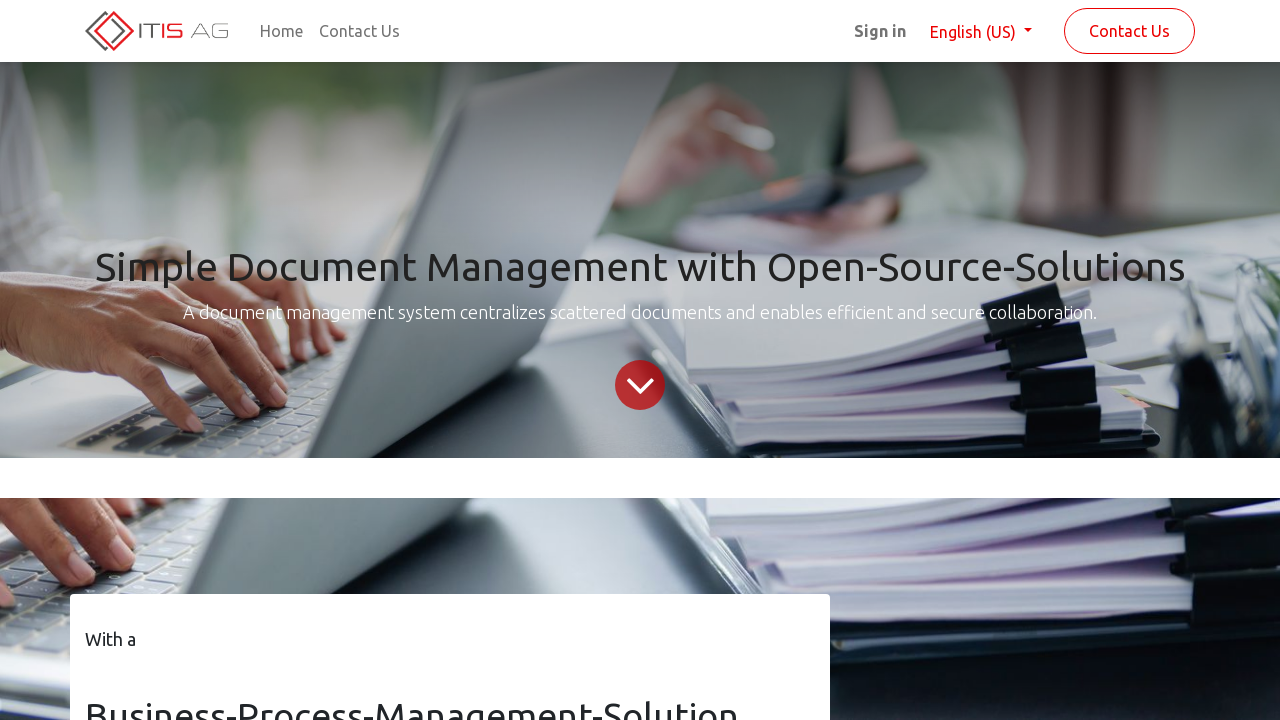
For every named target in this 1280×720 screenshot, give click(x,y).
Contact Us (1129, 31)
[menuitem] (281, 31)
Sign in (880, 31)
